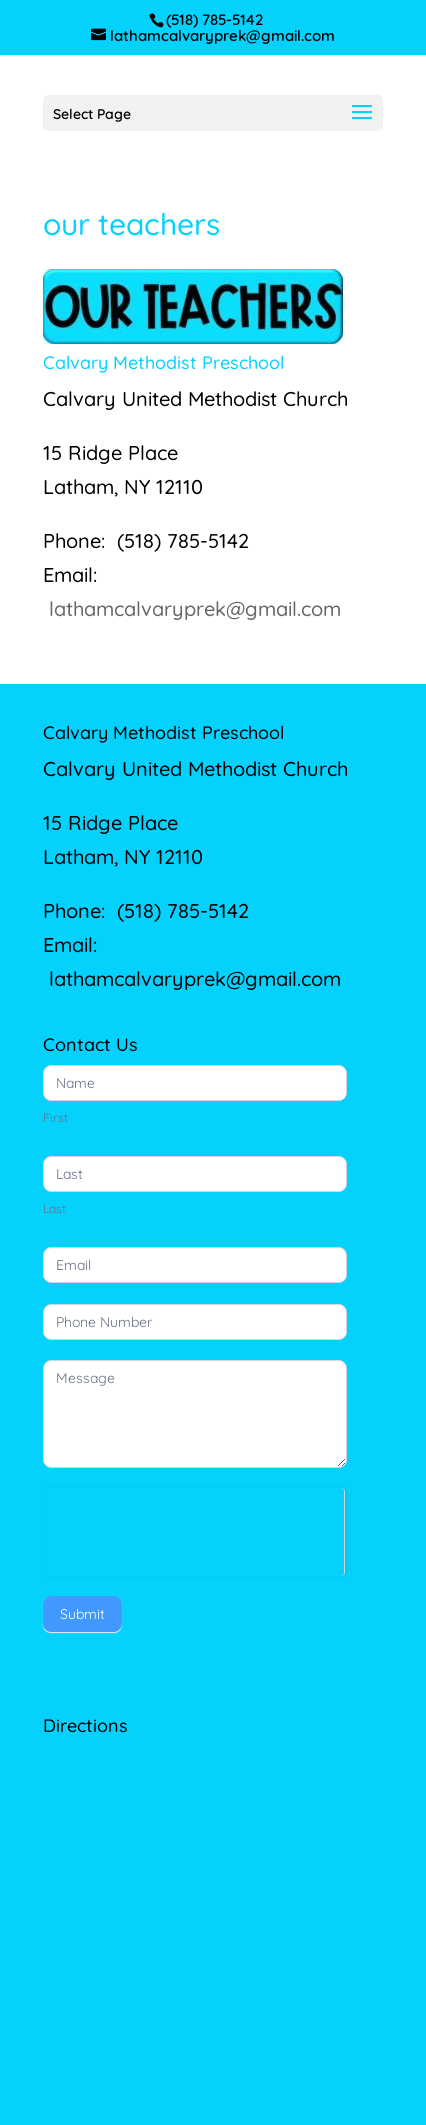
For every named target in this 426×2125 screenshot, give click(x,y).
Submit (82, 1614)
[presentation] (193, 1527)
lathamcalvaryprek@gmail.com (195, 608)
